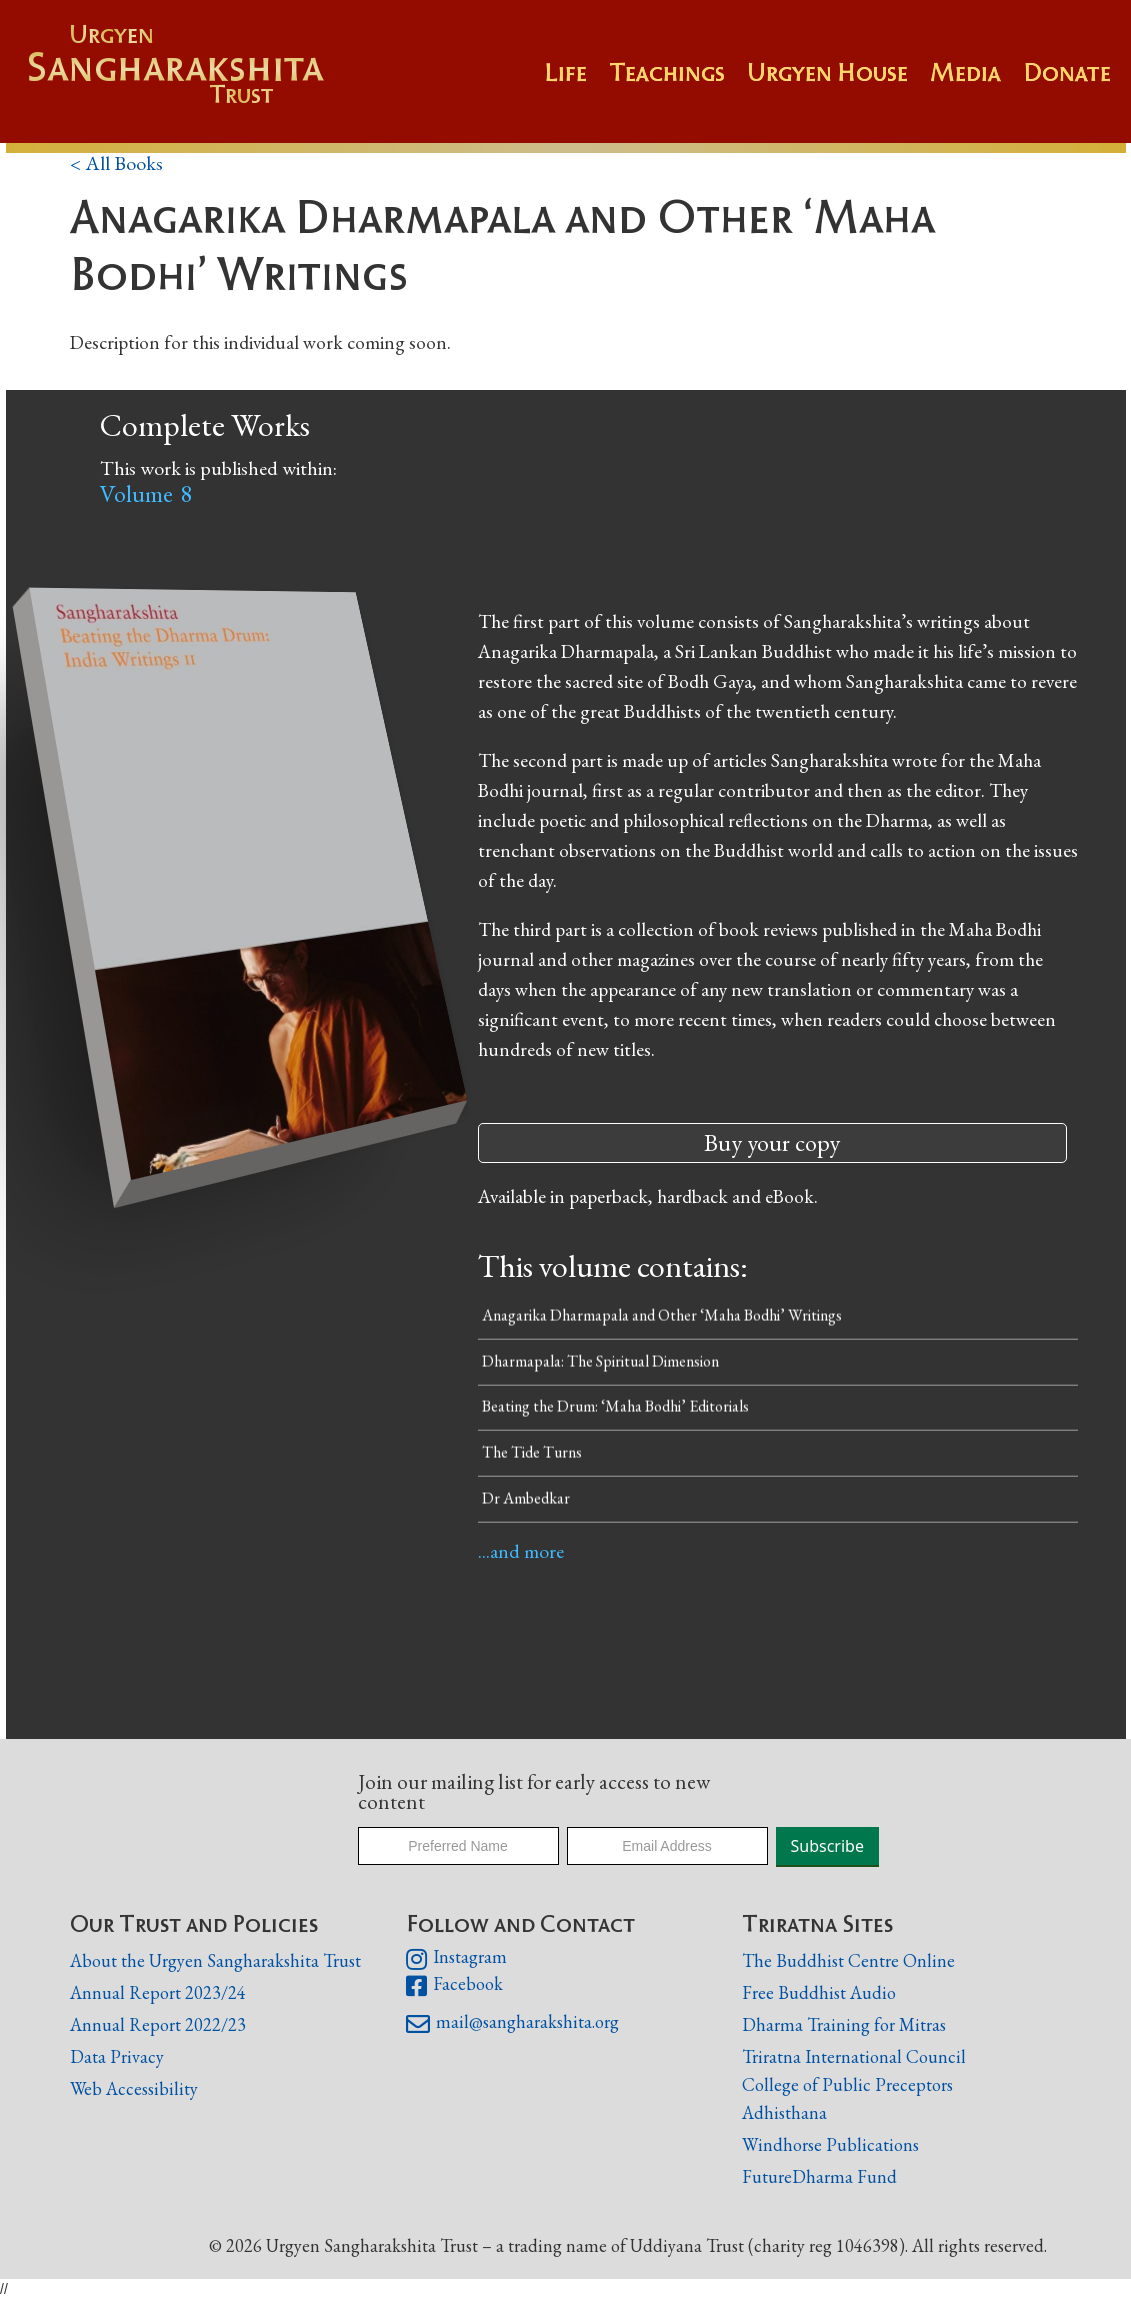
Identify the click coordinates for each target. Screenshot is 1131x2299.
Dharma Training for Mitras (844, 2024)
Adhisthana (784, 2112)
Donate (1067, 72)
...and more (521, 1551)
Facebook (454, 1986)
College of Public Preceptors (847, 2085)
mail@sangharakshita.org (512, 2024)
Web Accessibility (134, 2088)
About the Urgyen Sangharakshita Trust (215, 1960)
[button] (678, 82)
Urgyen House (827, 72)
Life (565, 72)
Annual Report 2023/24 (158, 1992)
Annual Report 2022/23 (158, 2024)
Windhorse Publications (830, 2144)
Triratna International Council (854, 2056)
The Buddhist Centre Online (848, 1960)
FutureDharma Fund (819, 2176)
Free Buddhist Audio (819, 1992)
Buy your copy (772, 1142)
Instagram (456, 1959)
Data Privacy (117, 2056)
